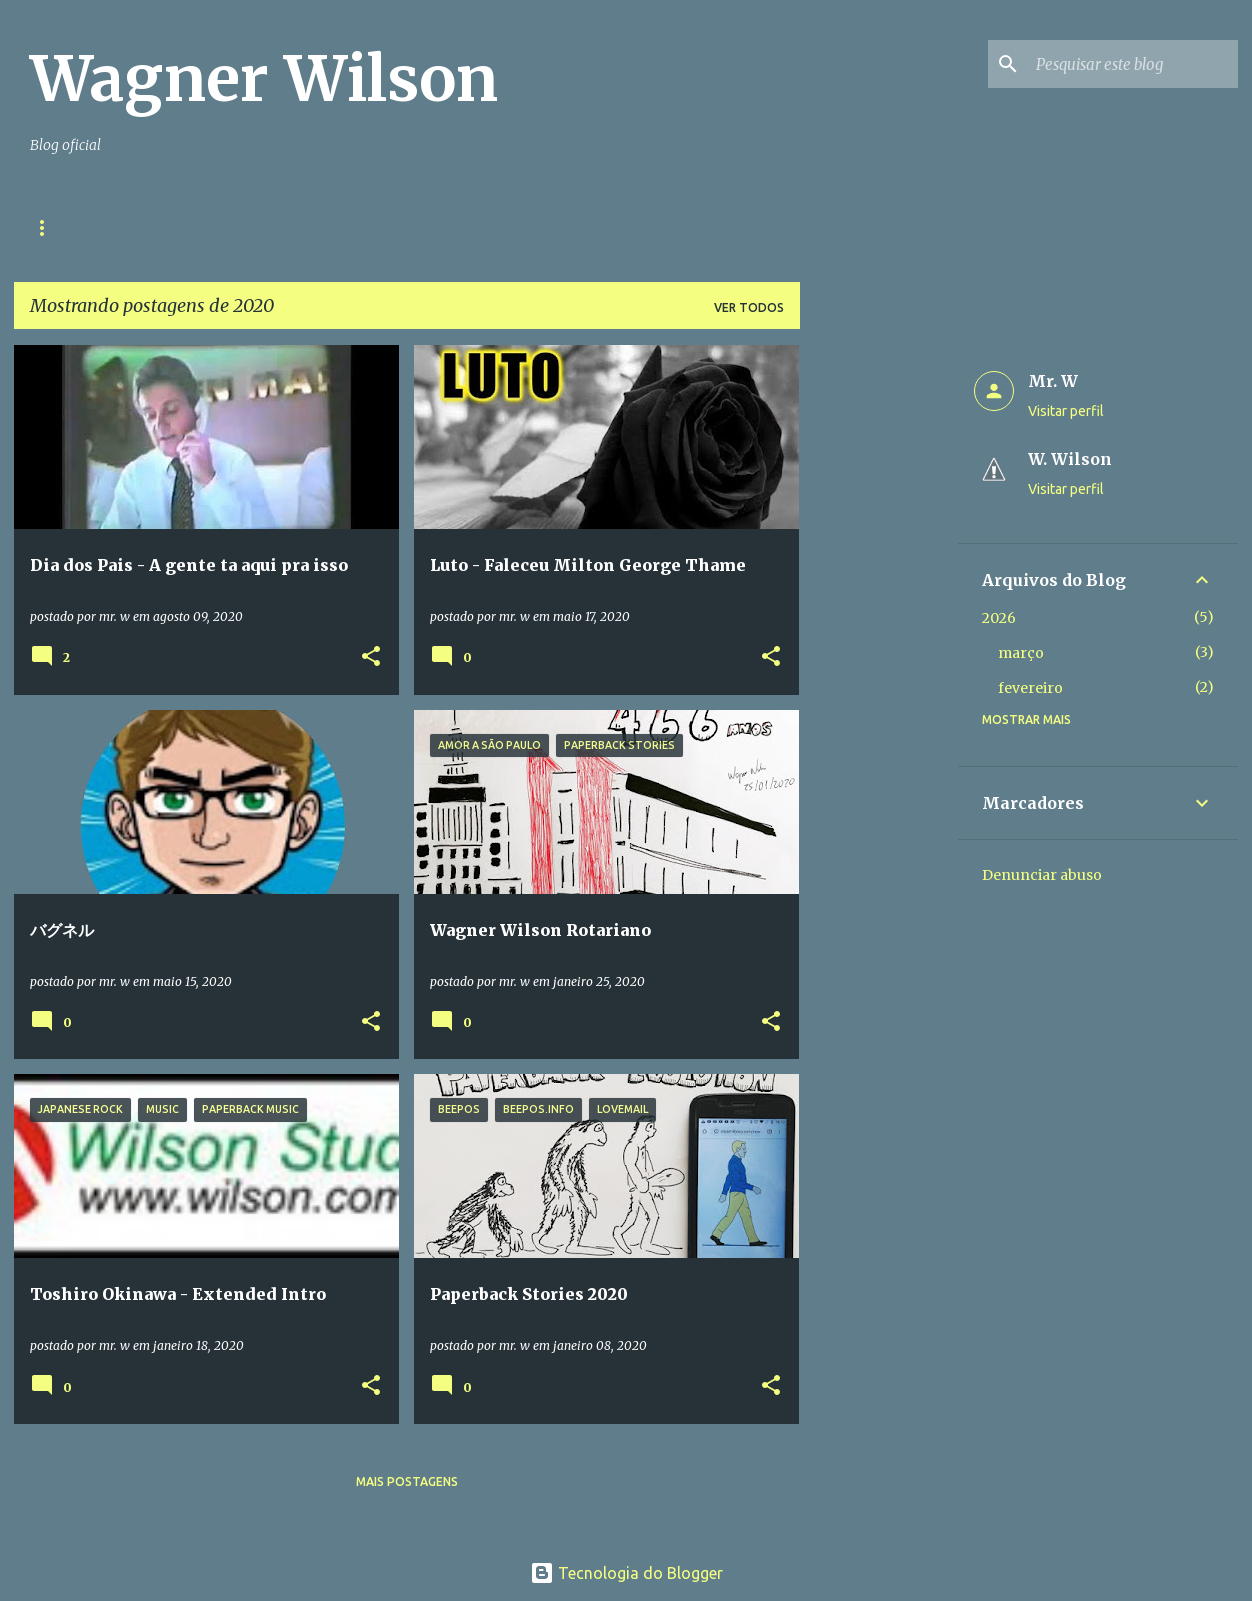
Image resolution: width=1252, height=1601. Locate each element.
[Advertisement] (879, 645)
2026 (999, 618)
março (1021, 653)
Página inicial (77, 227)
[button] (371, 657)
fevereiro (1030, 688)
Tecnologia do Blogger (626, 1573)
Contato (200, 227)
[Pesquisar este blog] (1133, 64)
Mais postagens (407, 1481)
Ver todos (749, 307)
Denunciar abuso (1042, 875)
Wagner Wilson (264, 79)
